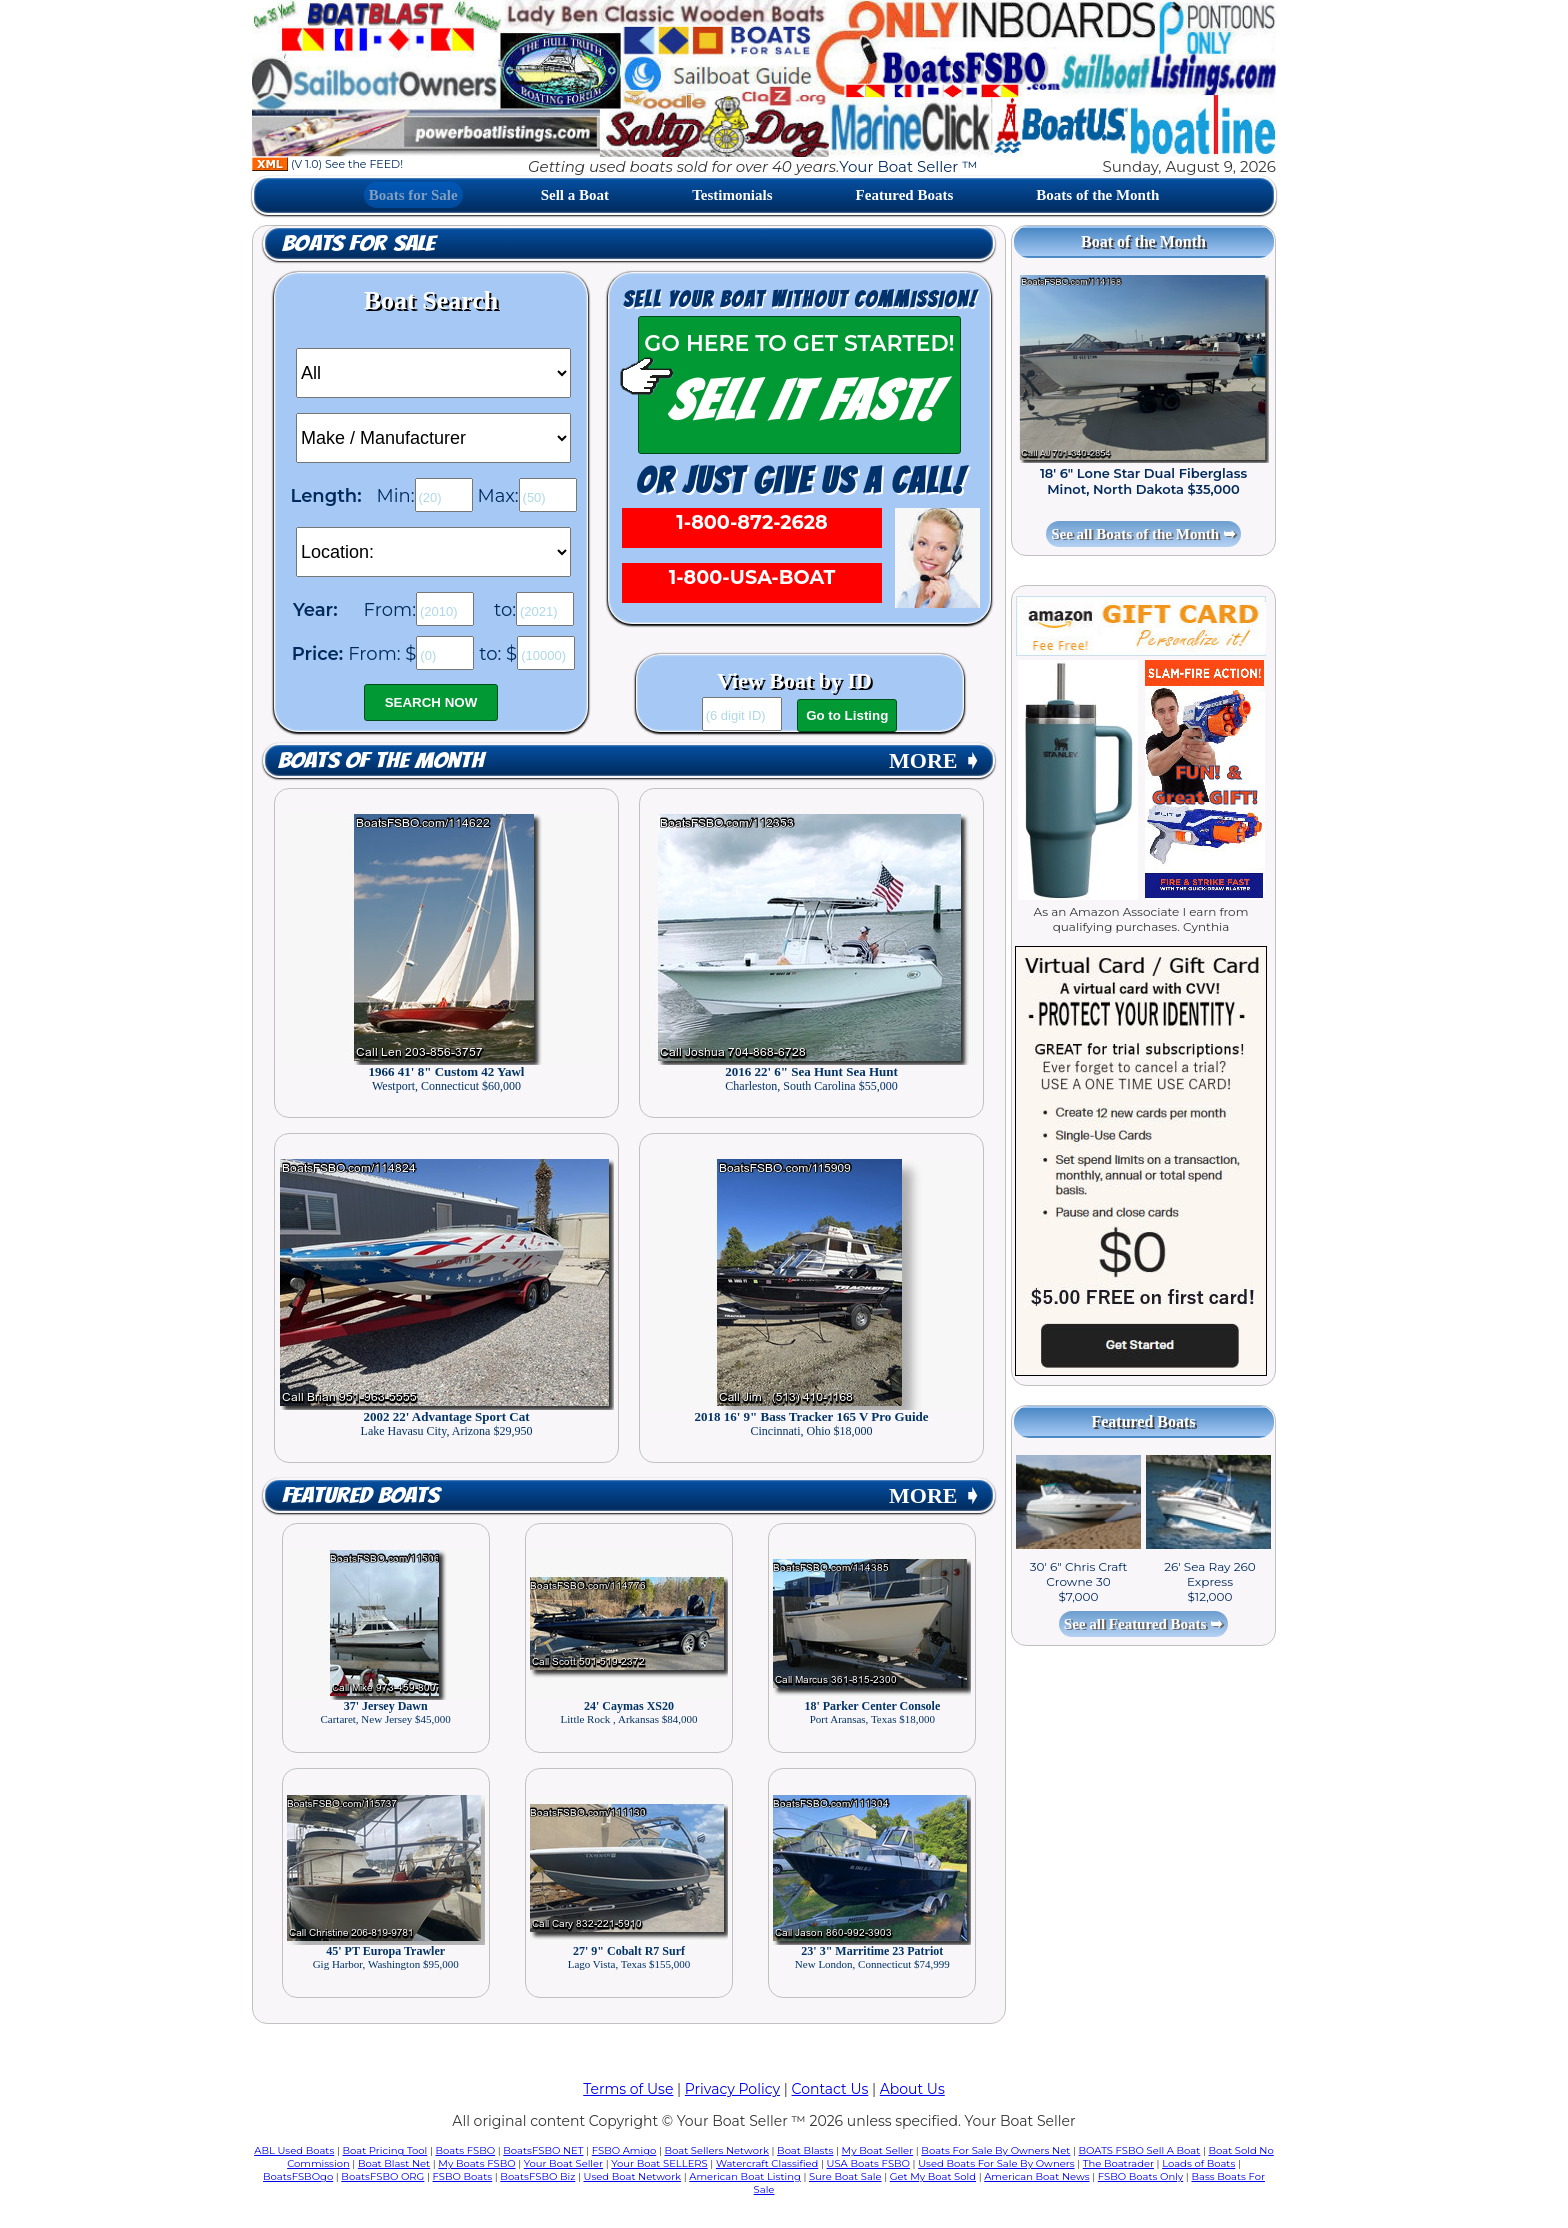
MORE (935, 760)
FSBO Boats (463, 2176)
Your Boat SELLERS (659, 2163)
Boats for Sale (413, 195)
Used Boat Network (633, 2176)
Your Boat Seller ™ (908, 166)
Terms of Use (628, 2089)
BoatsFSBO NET (543, 2150)
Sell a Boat (575, 195)
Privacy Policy (732, 2089)
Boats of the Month (1097, 195)
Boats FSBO (466, 2150)
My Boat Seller (878, 2150)
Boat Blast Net (394, 2163)
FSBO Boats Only (1140, 2176)
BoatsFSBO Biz (537, 2176)
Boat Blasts (805, 2150)
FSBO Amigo (624, 2150)
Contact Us (830, 2089)
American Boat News (1036, 2176)
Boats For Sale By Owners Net (995, 2150)
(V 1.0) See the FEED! (327, 164)
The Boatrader (1118, 2163)
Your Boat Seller (563, 2163)
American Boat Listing (745, 2176)
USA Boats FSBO (868, 2163)
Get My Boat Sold (933, 2176)
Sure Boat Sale (845, 2176)
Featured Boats (905, 195)
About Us (912, 2089)
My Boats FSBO (476, 2163)
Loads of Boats (1198, 2163)
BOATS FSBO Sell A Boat (1140, 2150)
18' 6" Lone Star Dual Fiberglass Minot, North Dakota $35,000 (1143, 481)
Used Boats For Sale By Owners (996, 2163)
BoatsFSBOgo (298, 2176)
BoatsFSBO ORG (382, 2176)
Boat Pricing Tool (384, 2150)
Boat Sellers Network (716, 2150)
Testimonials (732, 195)
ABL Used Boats (294, 2150)
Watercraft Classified (767, 2163)
